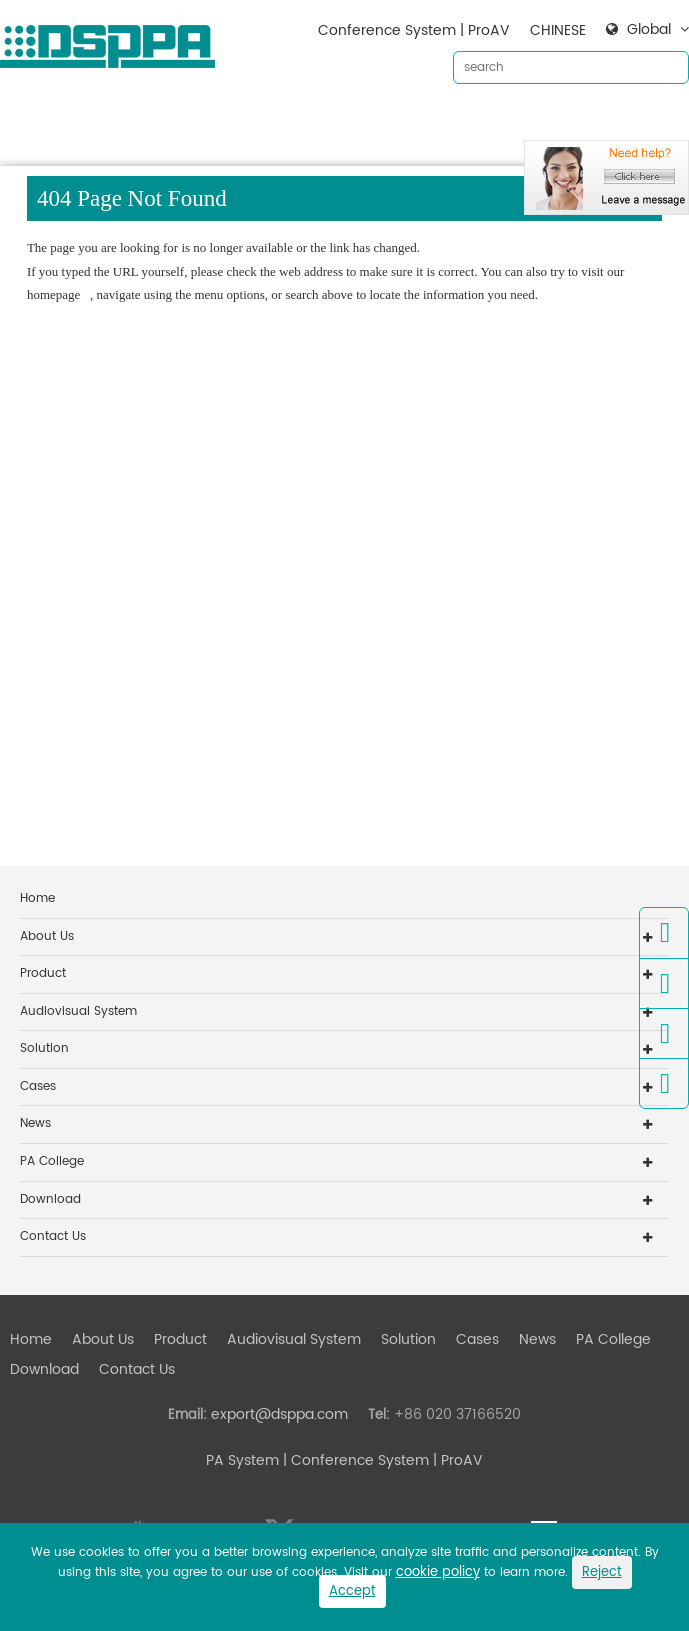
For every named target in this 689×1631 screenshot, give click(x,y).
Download (610, 120)
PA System (242, 1460)
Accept (352, 1591)
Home (31, 120)
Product (180, 120)
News (537, 120)
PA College (52, 1161)
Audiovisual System (294, 120)
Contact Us (48, 152)
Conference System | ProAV (414, 30)
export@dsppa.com (279, 1414)
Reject (602, 1572)
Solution (408, 120)
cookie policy (438, 1572)
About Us (103, 120)
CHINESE (558, 30)
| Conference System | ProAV (381, 1460)
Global (649, 30)
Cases (477, 120)
